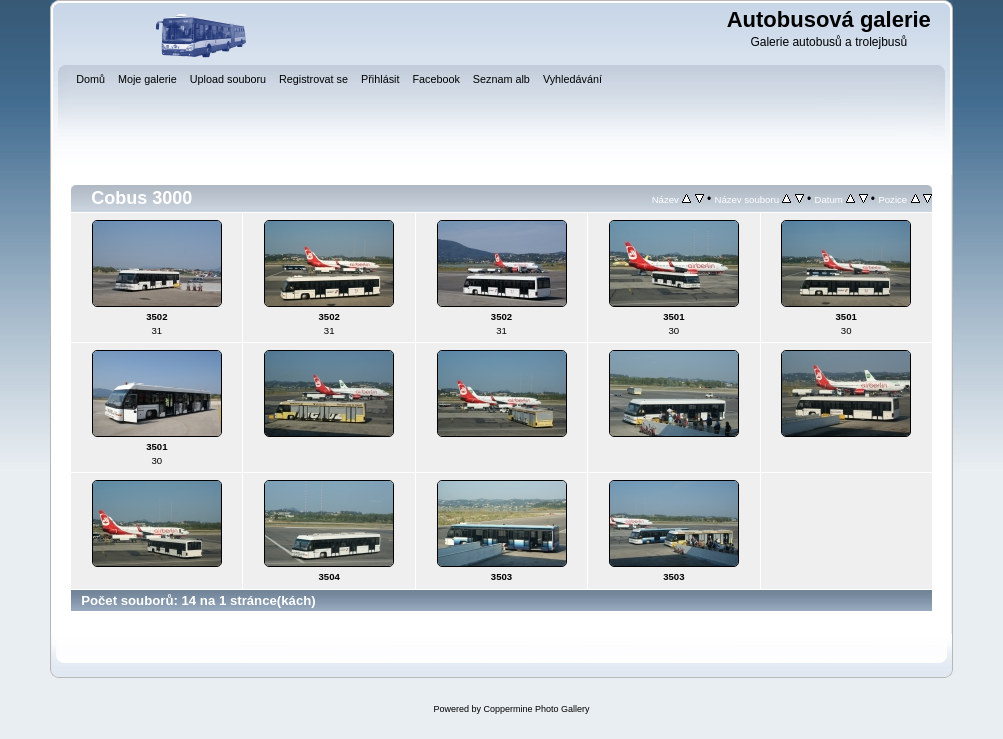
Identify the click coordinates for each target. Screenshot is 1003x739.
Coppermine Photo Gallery (536, 709)
